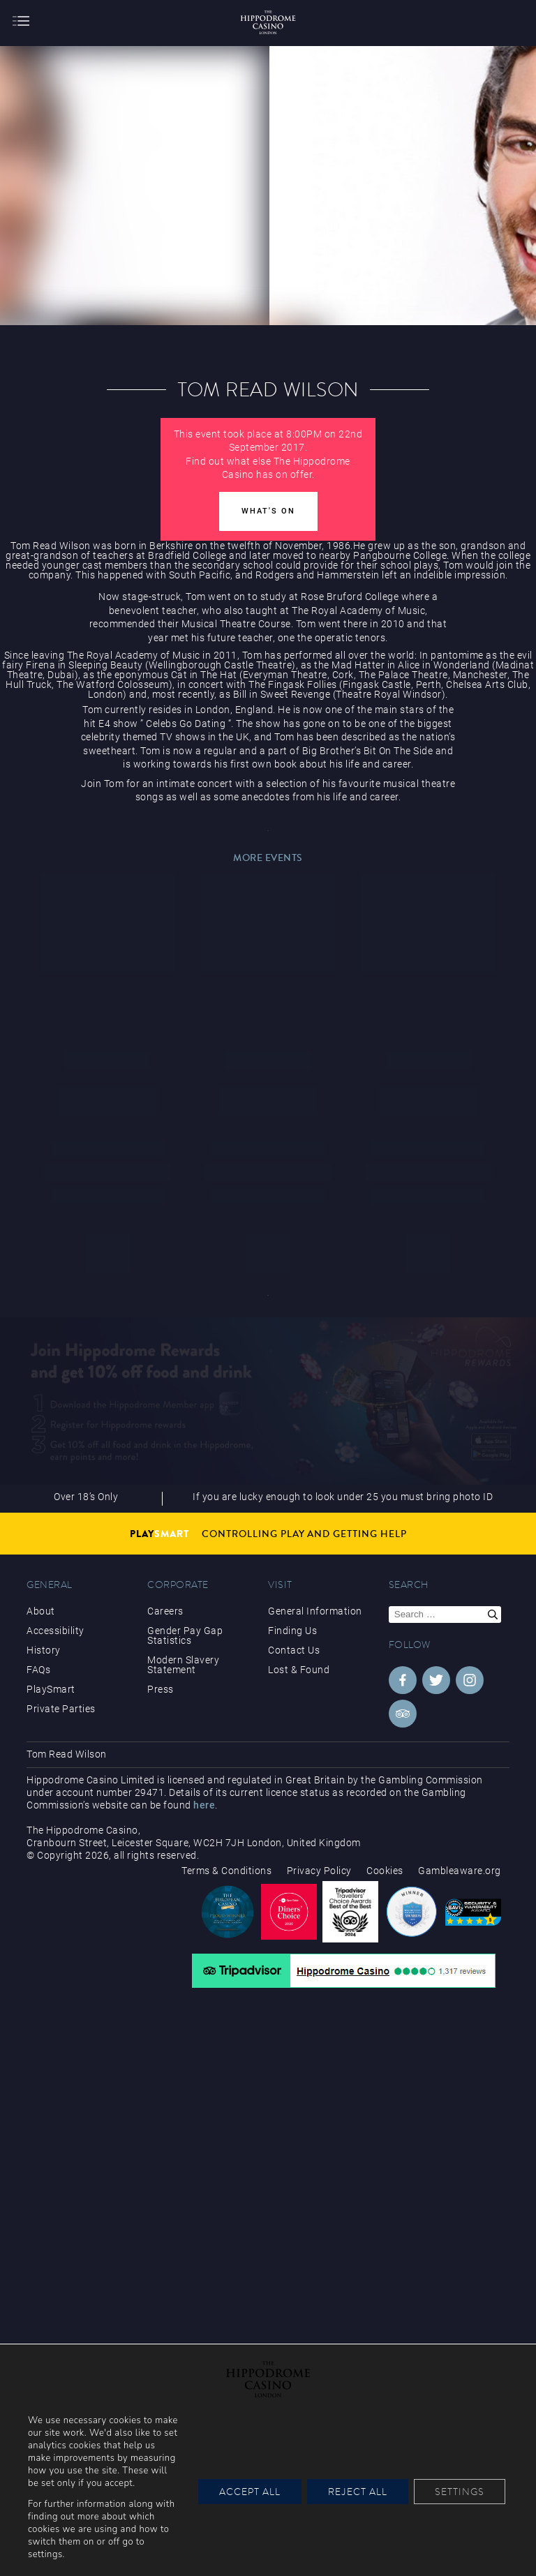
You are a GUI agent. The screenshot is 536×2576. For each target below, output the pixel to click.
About (41, 1611)
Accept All (250, 2491)
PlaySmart (51, 1689)
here (204, 1805)
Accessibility (55, 1630)
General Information (315, 1611)
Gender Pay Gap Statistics (185, 1635)
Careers (165, 1611)
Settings (459, 2491)
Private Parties (61, 1708)
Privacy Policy (319, 1870)
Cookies (384, 1870)
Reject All (357, 2491)
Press (160, 1689)
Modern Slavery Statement (183, 1664)
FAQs (38, 1669)
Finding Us (292, 1630)
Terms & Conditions (226, 1870)
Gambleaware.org (459, 1870)
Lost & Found (298, 1669)
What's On (268, 511)
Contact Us (294, 1650)
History (44, 1650)
